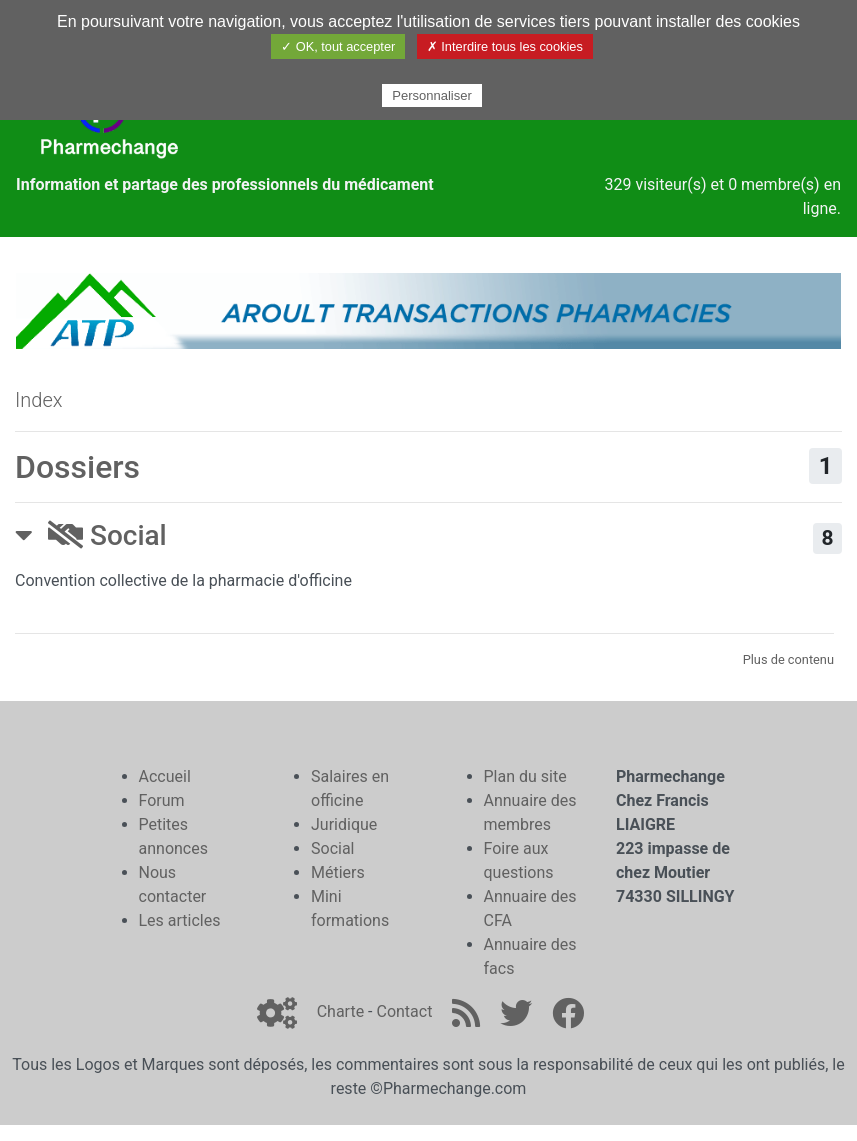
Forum (162, 800)
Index (39, 400)
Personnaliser (432, 95)
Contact (404, 1011)
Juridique (344, 824)
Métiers (338, 872)
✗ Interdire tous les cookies (505, 46)
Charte (340, 1011)
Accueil (165, 776)
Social (107, 535)
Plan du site (525, 776)
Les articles (180, 920)
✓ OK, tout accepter (338, 46)
